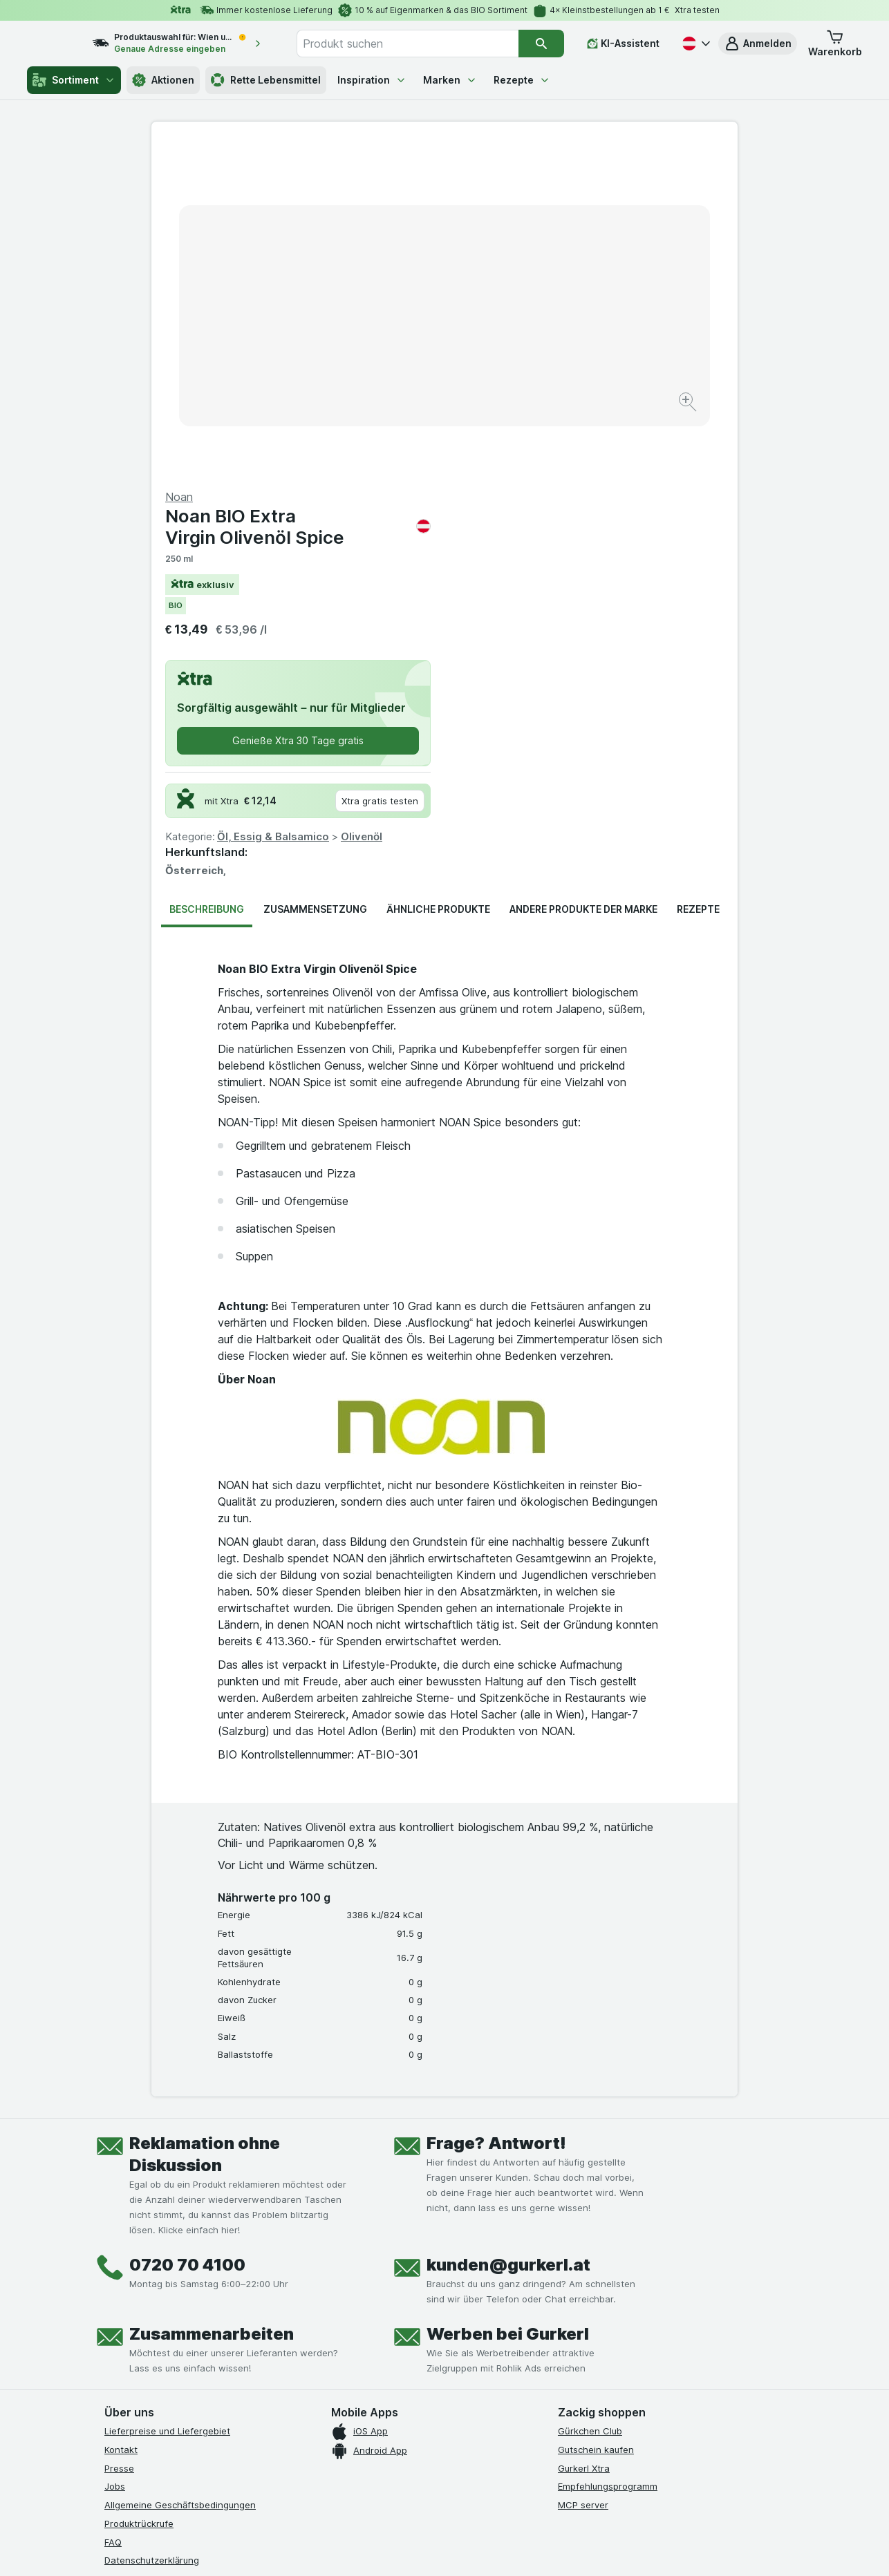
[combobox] (422, 43)
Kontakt (121, 2117)
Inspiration (371, 80)
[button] (757, 43)
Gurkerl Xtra (584, 2135)
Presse (119, 2135)
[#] (605, 2347)
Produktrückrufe (139, 2191)
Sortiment (73, 80)
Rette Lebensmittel (266, 80)
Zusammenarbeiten (211, 2001)
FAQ (113, 2209)
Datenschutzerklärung (151, 2227)
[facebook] (112, 2335)
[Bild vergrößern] (396, 359)
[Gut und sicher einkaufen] (494, 2369)
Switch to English (470, 2491)
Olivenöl (654, 504)
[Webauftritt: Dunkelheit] (507, 2548)
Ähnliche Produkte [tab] (438, 577)
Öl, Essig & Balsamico (566, 504)
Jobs (114, 2153)
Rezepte (522, 80)
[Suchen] (541, 43)
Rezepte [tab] (698, 577)
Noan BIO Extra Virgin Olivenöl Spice (591, 194)
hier (336, 2457)
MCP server (583, 2172)
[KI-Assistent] (623, 43)
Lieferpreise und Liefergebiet (167, 2098)
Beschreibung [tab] (206, 577)
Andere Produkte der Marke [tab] (583, 577)
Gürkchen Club (590, 2098)
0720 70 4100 (187, 1932)
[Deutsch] (695, 43)
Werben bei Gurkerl (508, 2001)
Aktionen (163, 80)
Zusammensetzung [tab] (315, 577)
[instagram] (146, 2335)
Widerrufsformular (143, 2283)
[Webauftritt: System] (375, 2548)
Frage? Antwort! (496, 1811)
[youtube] (179, 2335)
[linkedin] (212, 2335)
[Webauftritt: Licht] (437, 2548)
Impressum (127, 2246)
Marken (450, 80)
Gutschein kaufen (596, 2117)
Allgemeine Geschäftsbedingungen (180, 2172)
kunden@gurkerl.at (508, 1932)
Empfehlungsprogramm (607, 2153)
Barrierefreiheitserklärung (159, 2265)
